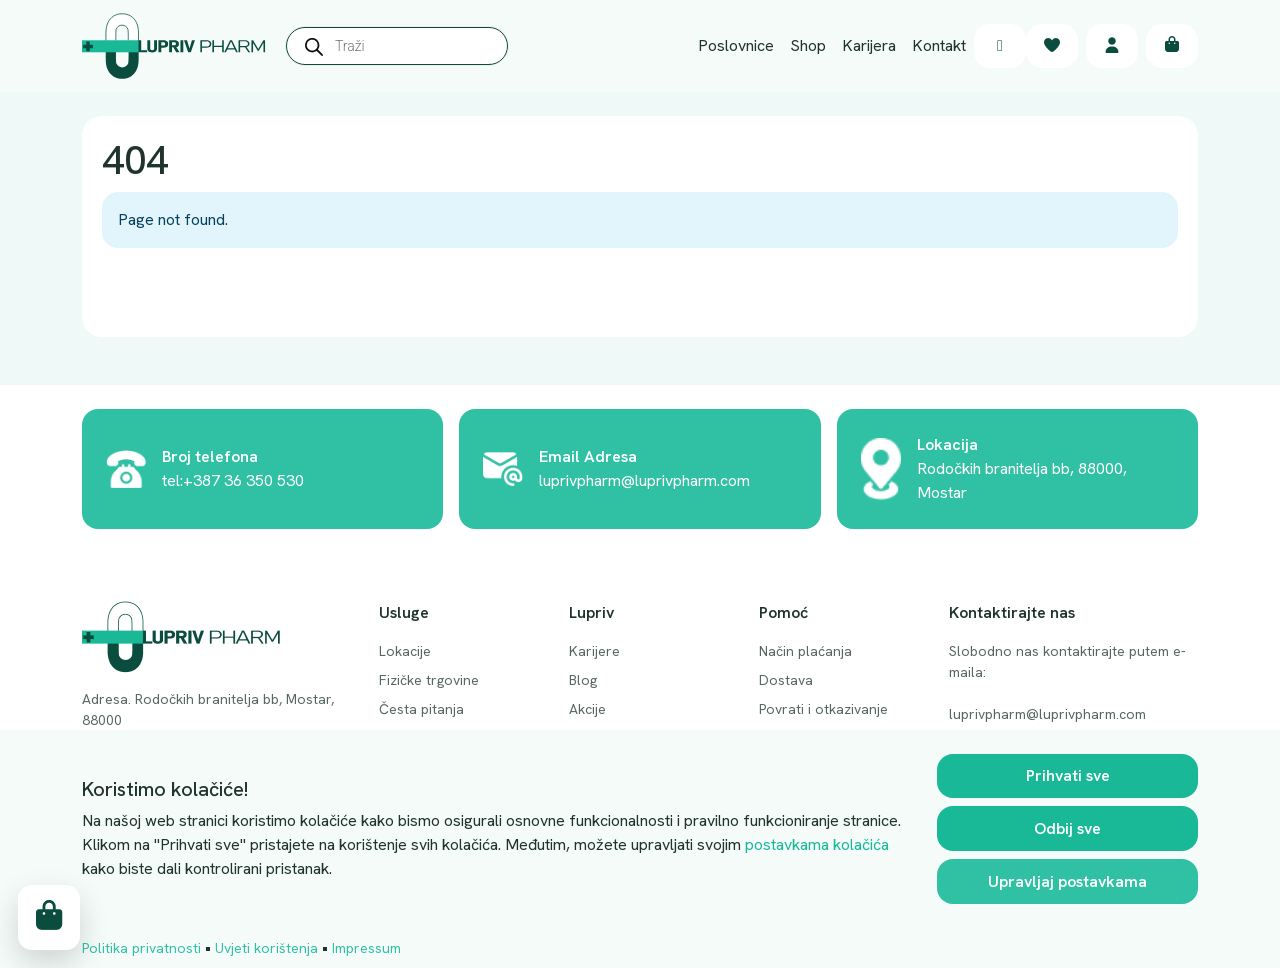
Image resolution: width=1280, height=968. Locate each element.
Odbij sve (1067, 829)
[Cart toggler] (1172, 46)
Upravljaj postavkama (1067, 882)
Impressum (366, 949)
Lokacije (405, 651)
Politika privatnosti (141, 949)
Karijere (594, 651)
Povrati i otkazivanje (823, 709)
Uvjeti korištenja (266, 949)
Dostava (786, 680)
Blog (583, 680)
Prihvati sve (1068, 776)
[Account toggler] (1112, 46)
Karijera (869, 45)
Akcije (587, 709)
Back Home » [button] (165, 293)
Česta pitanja (421, 709)
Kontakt (939, 45)
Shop (808, 45)
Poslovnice (736, 45)
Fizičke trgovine (429, 680)
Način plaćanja (805, 651)
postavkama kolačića (817, 845)
